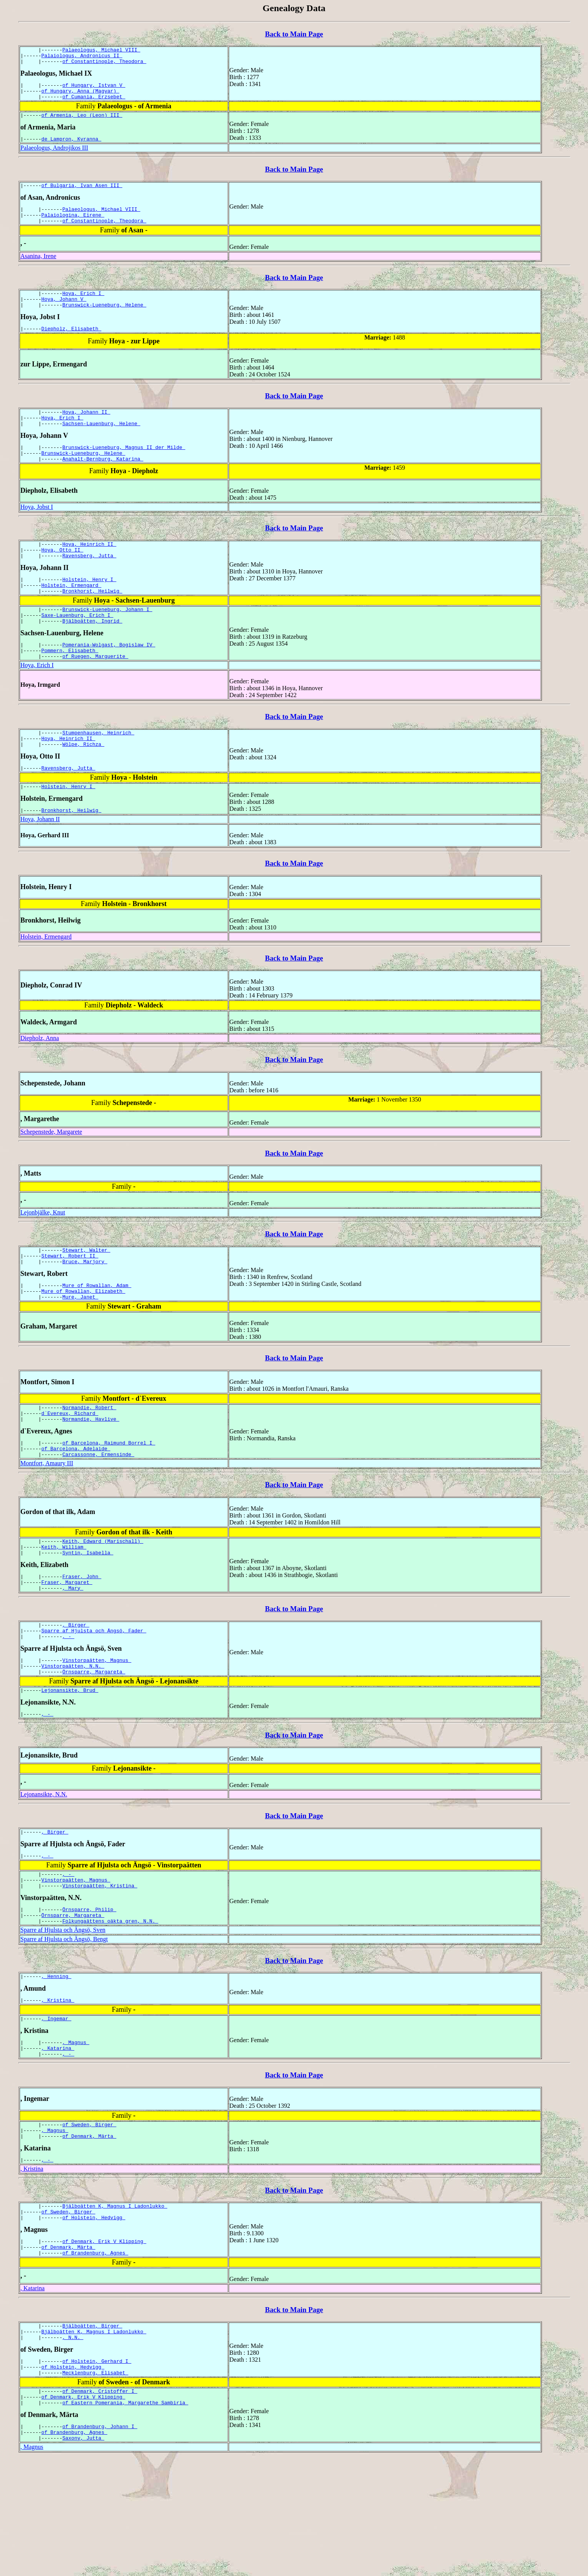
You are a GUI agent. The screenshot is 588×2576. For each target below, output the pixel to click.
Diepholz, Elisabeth (71, 346)
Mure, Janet (80, 1349)
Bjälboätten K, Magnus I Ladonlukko (114, 2303)
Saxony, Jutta (83, 2555)
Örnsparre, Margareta (93, 1745)
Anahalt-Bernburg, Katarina (102, 483)
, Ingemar (56, 2107)
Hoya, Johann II (86, 431)
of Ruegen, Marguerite (95, 695)
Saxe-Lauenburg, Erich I (77, 649)
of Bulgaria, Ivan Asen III (82, 195)
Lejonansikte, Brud (70, 1764)
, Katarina (58, 2138)
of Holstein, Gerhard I (96, 2469)
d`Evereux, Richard (70, 1468)
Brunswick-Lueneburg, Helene (104, 321)
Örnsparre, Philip (89, 1992)
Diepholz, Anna (39, 1084)
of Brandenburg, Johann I (99, 2541)
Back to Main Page (294, 34)
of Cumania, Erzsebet (93, 103)
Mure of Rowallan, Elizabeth (83, 1342)
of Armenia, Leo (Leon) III (82, 122)
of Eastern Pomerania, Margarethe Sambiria (125, 2516)
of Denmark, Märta (89, 2231)
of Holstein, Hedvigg (93, 2317)
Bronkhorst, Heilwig (92, 623)
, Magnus (75, 2132)
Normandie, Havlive (90, 1475)
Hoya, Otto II (62, 577)
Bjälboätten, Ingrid (92, 656)
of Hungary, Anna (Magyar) (81, 96)
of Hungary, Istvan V (93, 89)
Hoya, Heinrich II (89, 570)
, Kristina (58, 2087)
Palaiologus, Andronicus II (82, 57)
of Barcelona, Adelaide (76, 1507)
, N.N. (72, 2444)
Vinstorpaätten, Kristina (99, 1967)
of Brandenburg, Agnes (95, 2356)
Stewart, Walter (86, 1297)
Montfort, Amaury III (46, 1523)
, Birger (75, 1692)
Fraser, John (81, 1640)
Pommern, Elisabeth (70, 688)
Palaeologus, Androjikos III (54, 157)
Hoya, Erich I (83, 308)
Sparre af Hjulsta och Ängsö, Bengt (64, 2024)
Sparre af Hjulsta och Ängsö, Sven (62, 2015)
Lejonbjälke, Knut (42, 1258)
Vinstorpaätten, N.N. (73, 1738)
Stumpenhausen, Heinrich (98, 772)
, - (68, 1706)
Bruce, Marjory (84, 1310)
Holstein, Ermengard (71, 616)
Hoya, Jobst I (36, 532)
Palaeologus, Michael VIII (101, 50)
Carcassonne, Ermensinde (98, 1514)
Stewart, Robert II (70, 1303)
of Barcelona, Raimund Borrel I (108, 1500)
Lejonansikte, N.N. (43, 1870)
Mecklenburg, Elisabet (95, 2483)
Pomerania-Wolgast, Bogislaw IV (108, 681)
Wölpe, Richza (83, 786)
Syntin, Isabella (87, 1615)
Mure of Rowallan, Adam (96, 1335)
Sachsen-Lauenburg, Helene (101, 445)
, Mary (72, 1654)
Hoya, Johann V (64, 314)
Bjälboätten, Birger (92, 2430)
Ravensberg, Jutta (89, 584)
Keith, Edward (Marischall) (102, 1602)
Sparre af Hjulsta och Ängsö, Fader (94, 1699)
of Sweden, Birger (89, 2217)
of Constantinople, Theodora (104, 64)
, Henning (56, 2062)
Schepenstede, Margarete (51, 1178)
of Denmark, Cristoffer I (99, 2502)
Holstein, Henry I (89, 609)
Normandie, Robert (89, 1461)
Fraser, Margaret (67, 1647)
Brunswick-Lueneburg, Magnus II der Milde (123, 470)
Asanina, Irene (38, 270)
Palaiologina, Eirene (73, 227)
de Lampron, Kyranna (71, 147)
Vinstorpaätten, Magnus (96, 1731)
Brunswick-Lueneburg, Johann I (107, 642)
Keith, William (64, 1608)
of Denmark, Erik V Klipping (104, 2342)
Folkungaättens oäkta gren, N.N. (110, 2006)
